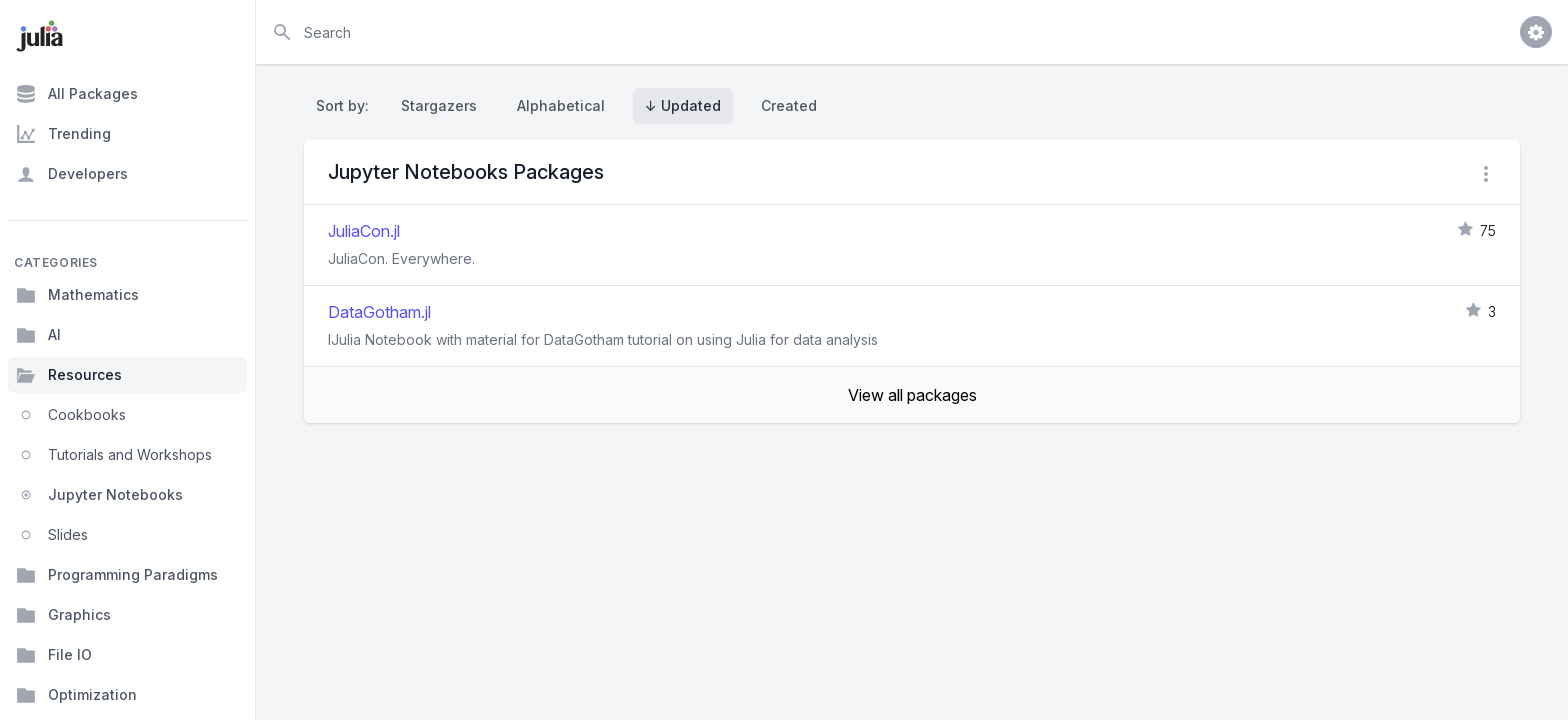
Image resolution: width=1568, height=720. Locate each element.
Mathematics (77, 295)
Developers (72, 174)
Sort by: (346, 105)
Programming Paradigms (117, 575)
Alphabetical (561, 105)
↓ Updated (683, 105)
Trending (63, 134)
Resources (69, 375)
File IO (54, 655)
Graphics (63, 615)
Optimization (76, 695)
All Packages (77, 94)
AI (38, 335)
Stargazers (439, 105)
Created (789, 105)
